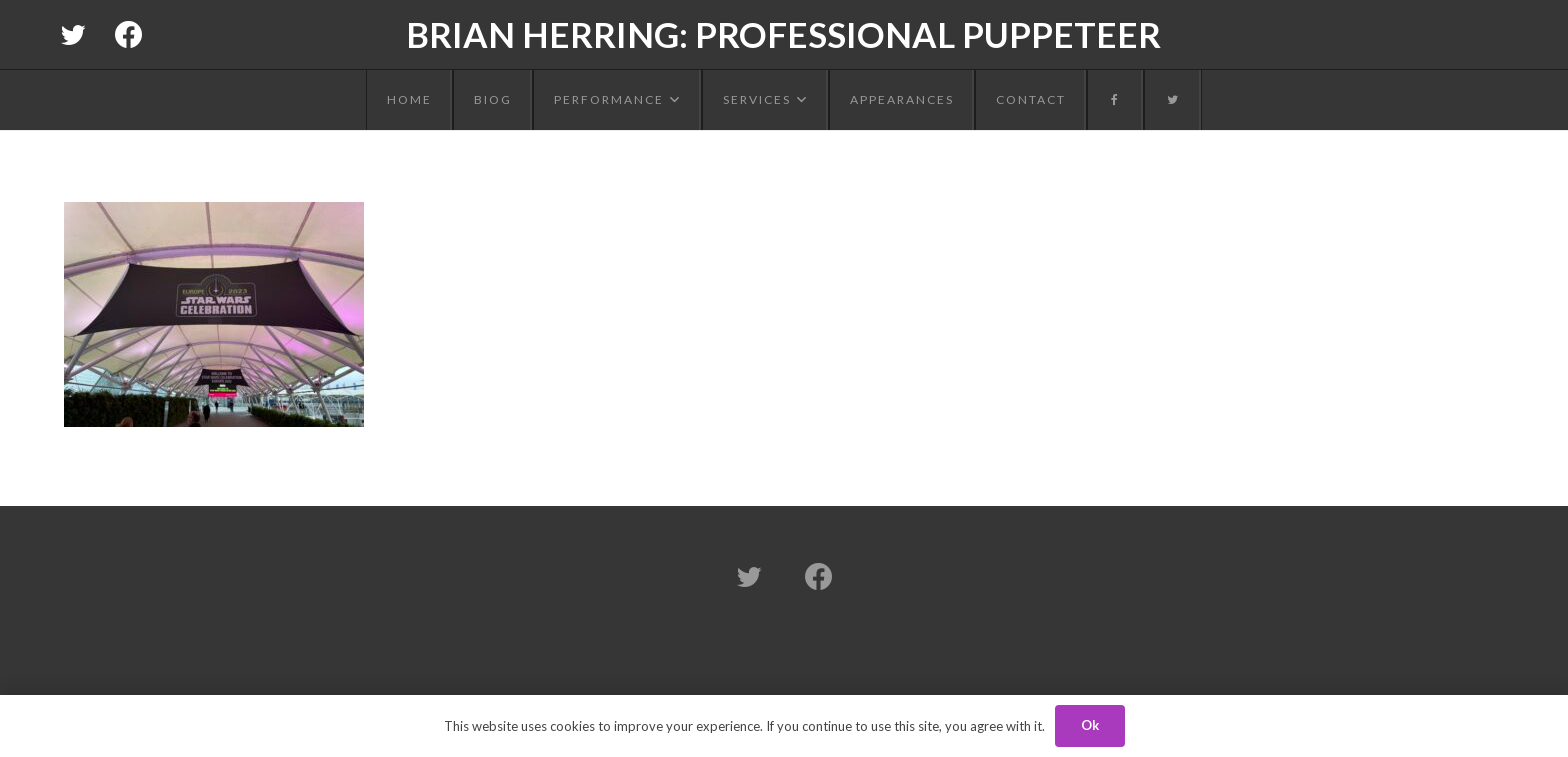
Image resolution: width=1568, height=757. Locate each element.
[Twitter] (73, 35)
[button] (672, 100)
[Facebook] (129, 35)
